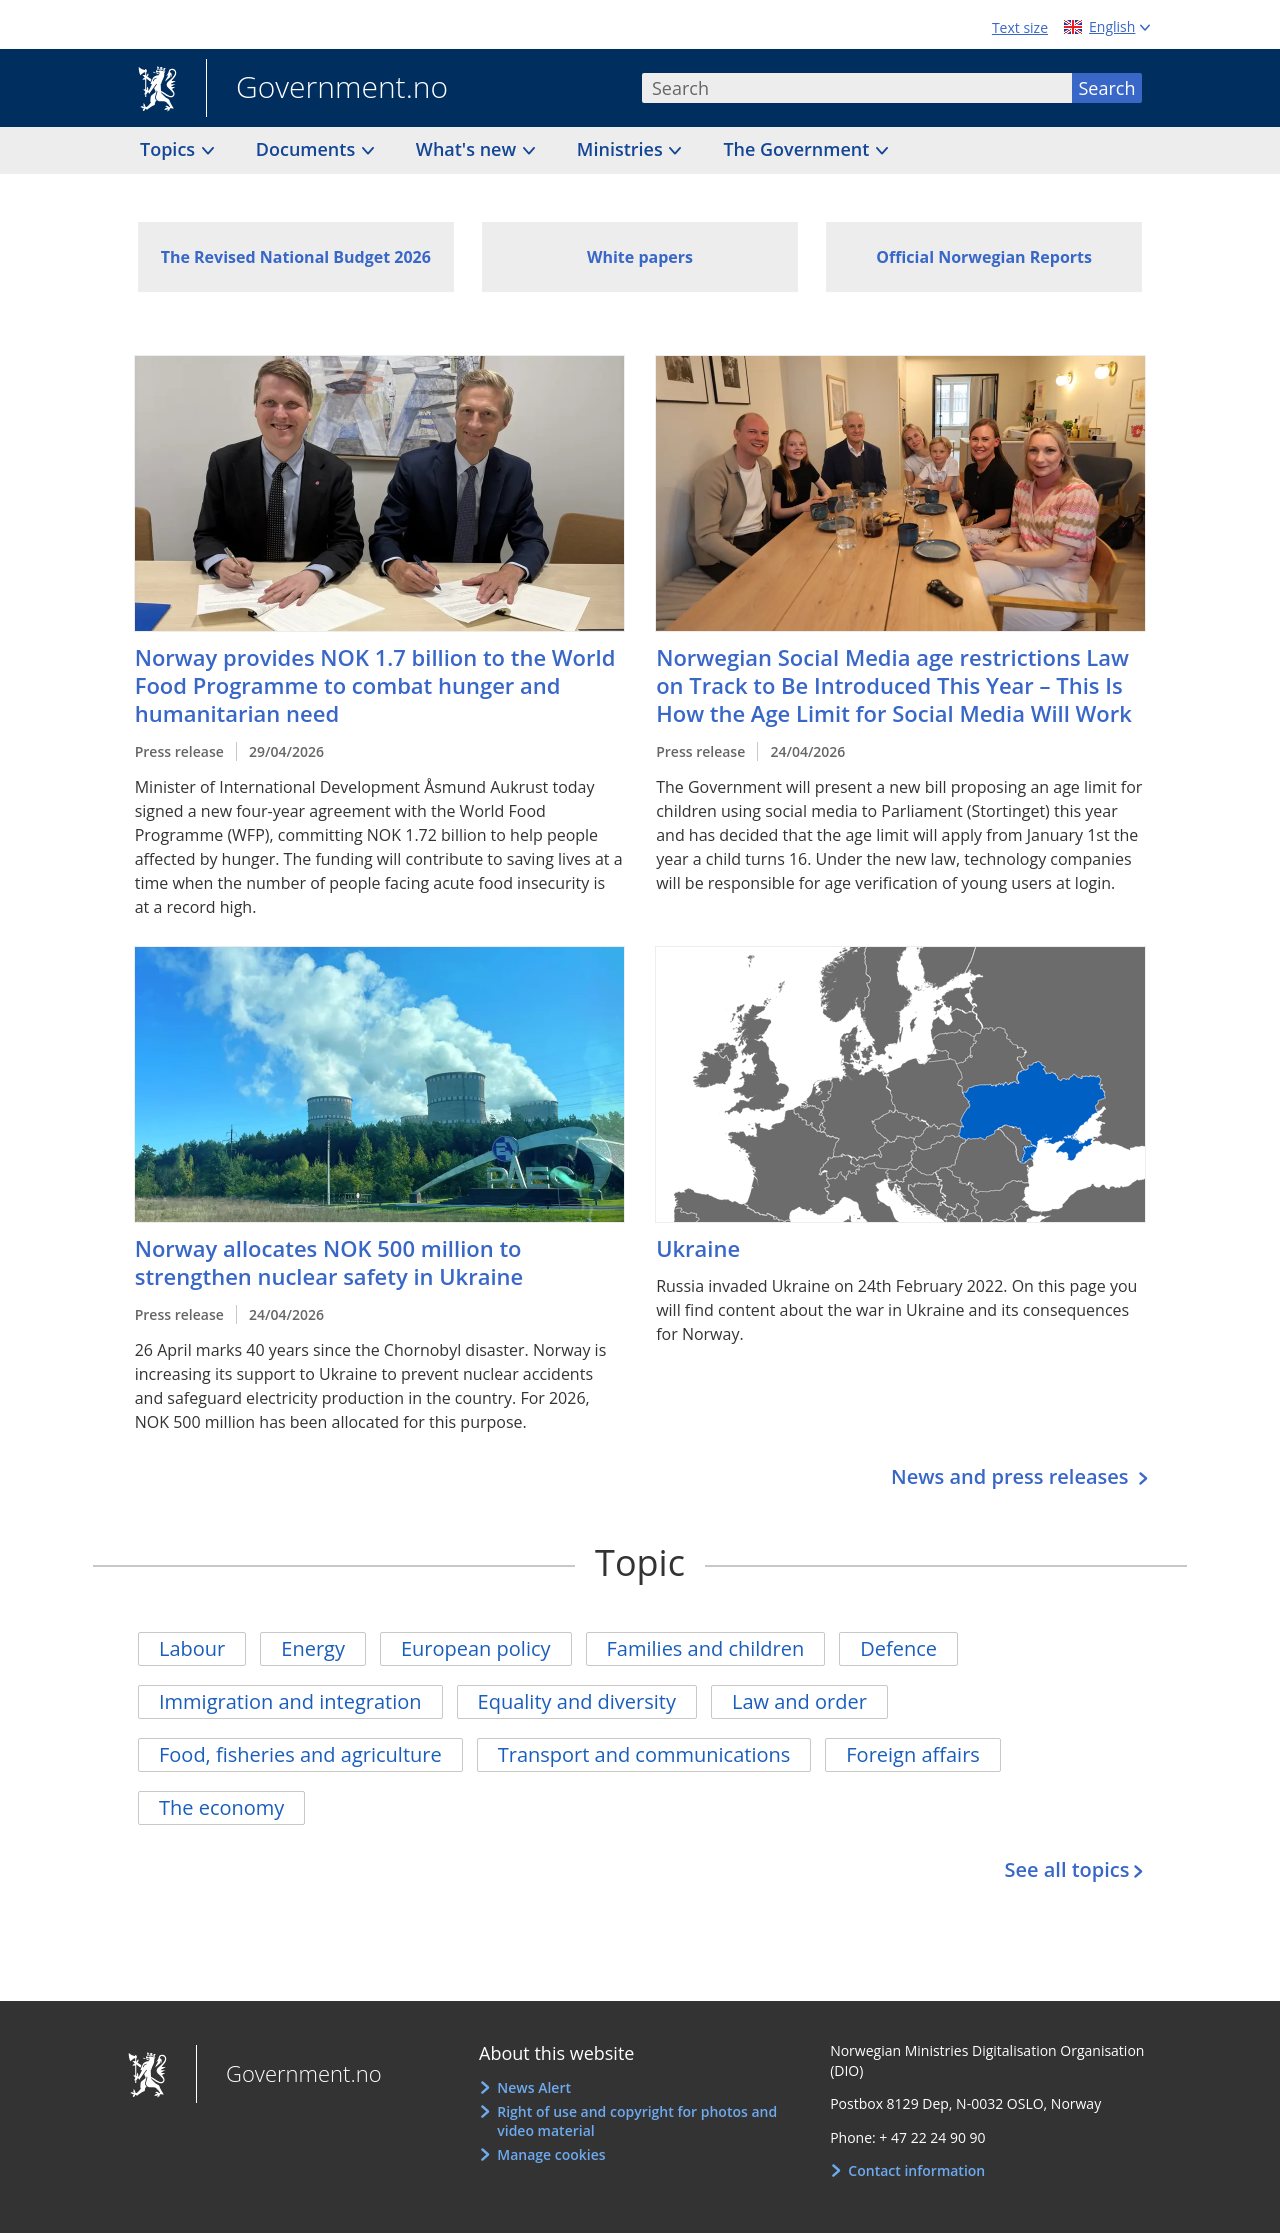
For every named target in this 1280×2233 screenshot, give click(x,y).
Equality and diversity (577, 1701)
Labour (192, 1648)
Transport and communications (644, 1754)
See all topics (1066, 1869)
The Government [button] (798, 149)
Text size (1020, 27)
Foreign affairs (913, 1754)
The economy (221, 1807)
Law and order (799, 1701)
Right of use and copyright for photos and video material (637, 2121)
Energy (313, 1648)
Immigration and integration (290, 1701)
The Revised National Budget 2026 (296, 257)
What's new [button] (468, 149)
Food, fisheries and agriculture (300, 1754)
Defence (898, 1648)
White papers (640, 257)
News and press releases (1012, 1476)
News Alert (534, 2087)
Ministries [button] (622, 149)
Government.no (327, 89)
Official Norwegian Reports (984, 257)
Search (1107, 88)
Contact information (916, 2170)
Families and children (706, 1648)
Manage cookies (551, 2154)
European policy (476, 1648)
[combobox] (857, 88)
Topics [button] (170, 149)
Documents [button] (308, 149)
